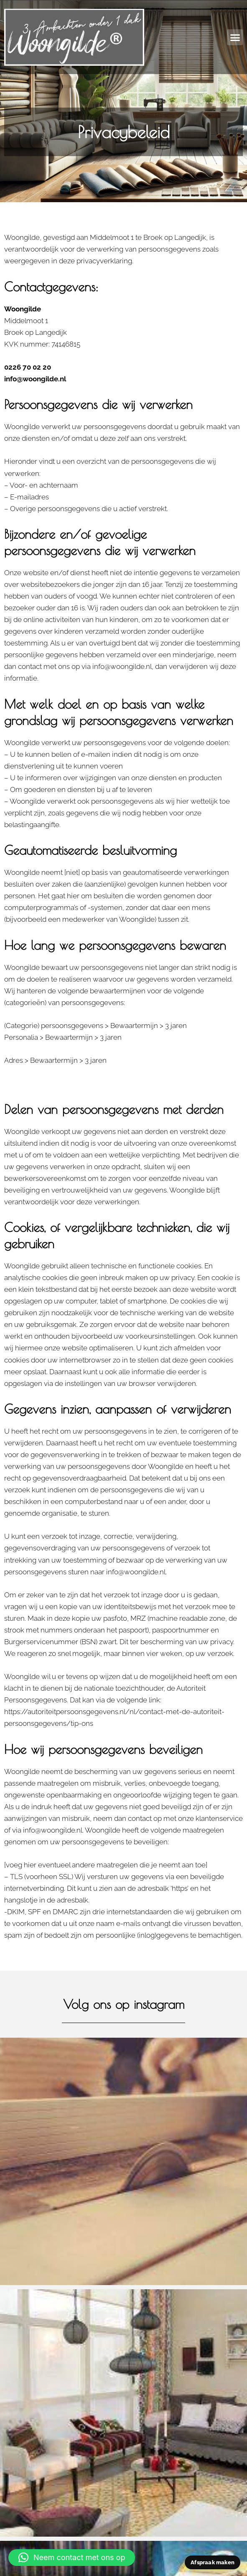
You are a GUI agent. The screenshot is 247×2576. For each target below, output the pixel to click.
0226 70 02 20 (27, 367)
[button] (235, 37)
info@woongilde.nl (35, 379)
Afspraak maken (212, 2562)
